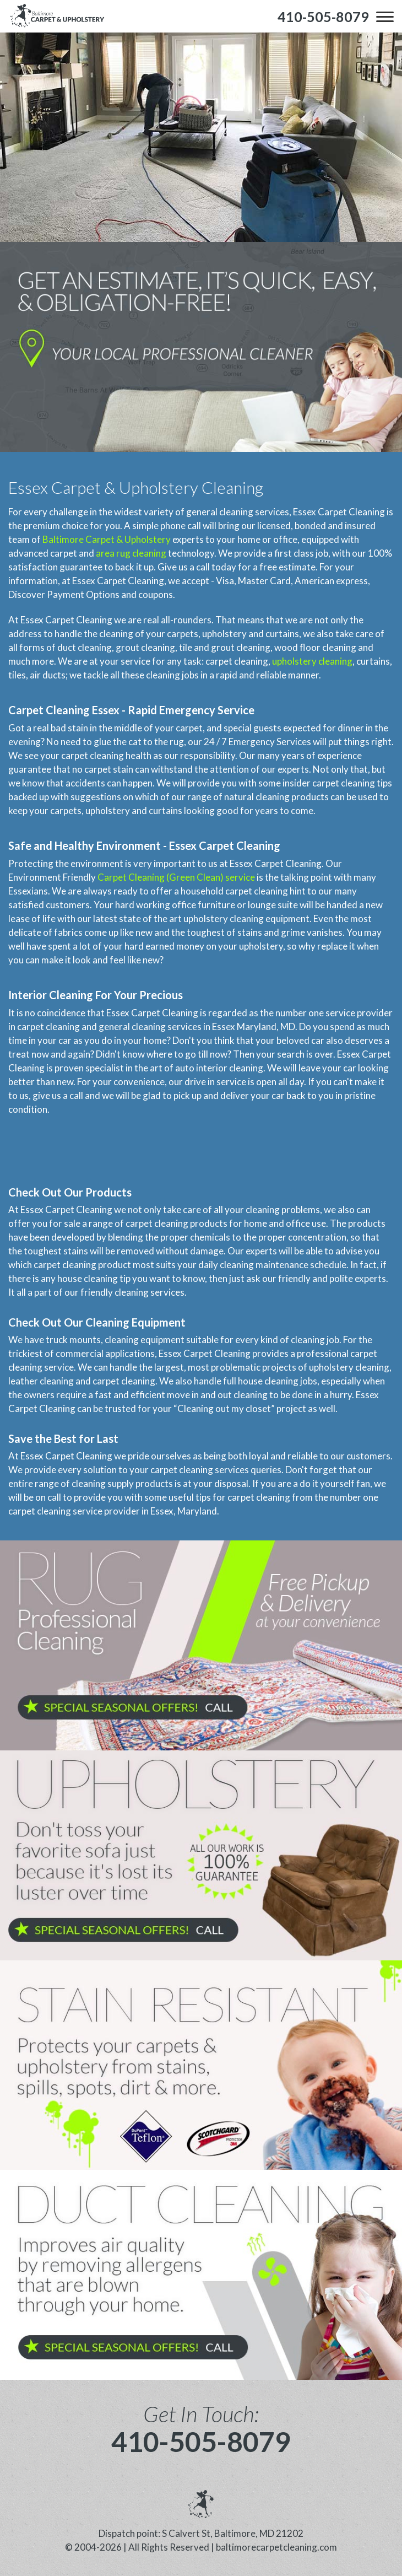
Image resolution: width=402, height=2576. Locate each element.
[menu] (385, 17)
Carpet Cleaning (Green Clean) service (176, 877)
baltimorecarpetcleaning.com (276, 2547)
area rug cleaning (131, 553)
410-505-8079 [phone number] (201, 2441)
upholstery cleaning (312, 661)
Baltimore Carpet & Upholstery (106, 539)
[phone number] (323, 16)
